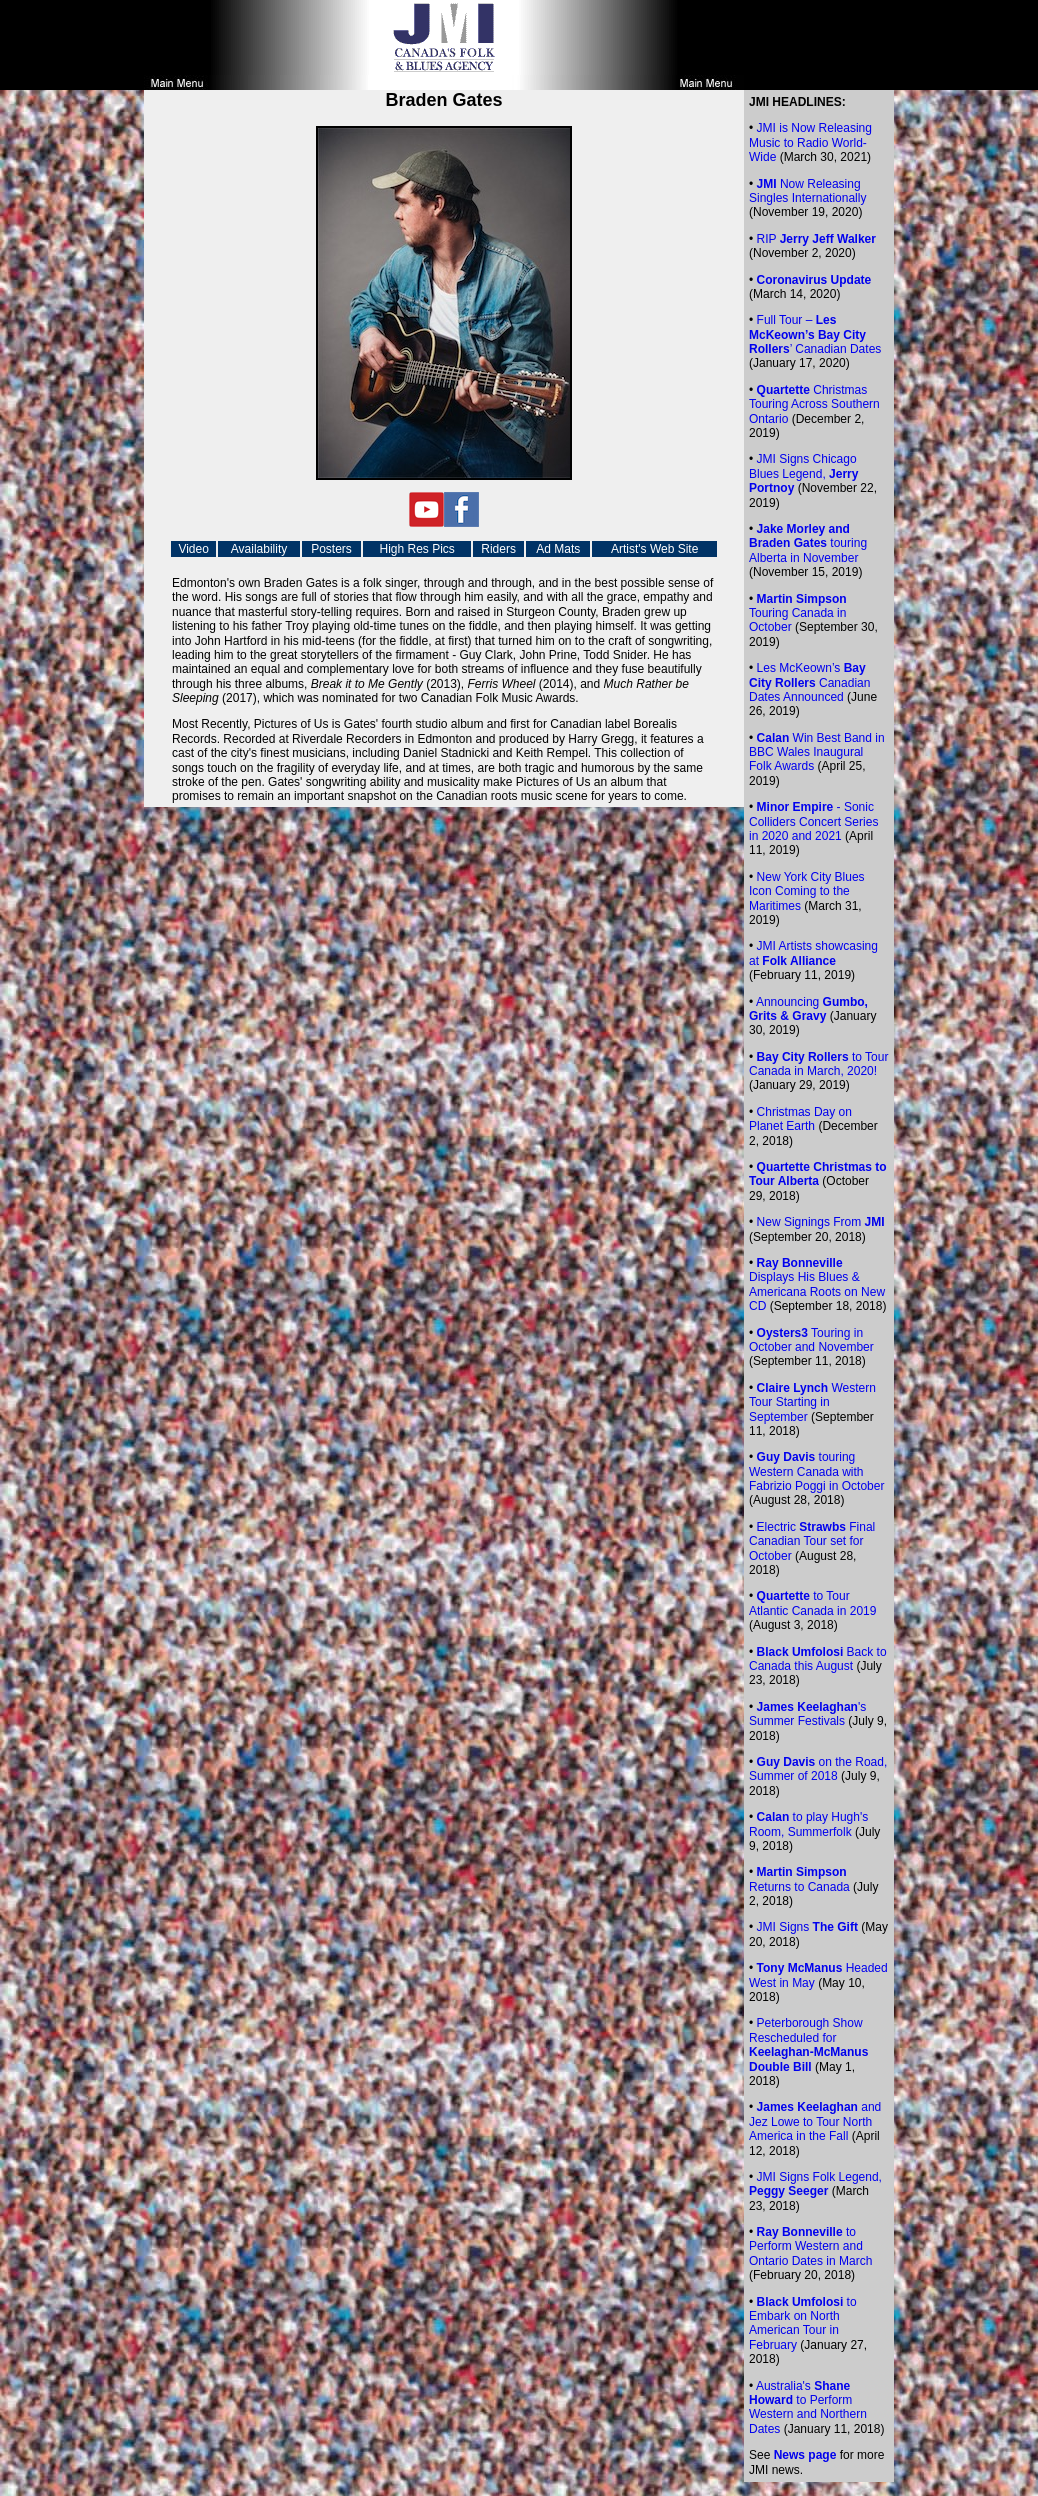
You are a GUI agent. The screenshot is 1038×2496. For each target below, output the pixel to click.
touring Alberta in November (808, 543)
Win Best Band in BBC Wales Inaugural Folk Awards (817, 752)
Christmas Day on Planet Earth (800, 1119)
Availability (259, 549)
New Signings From (821, 1222)
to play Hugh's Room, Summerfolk (808, 1824)
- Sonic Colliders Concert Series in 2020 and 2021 (813, 821)
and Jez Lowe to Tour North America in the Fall (815, 2121)
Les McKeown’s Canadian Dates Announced (809, 682)
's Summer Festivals (807, 1714)
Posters (331, 549)
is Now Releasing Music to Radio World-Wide (810, 142)
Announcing (808, 1009)
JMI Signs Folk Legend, (815, 2184)
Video (193, 549)
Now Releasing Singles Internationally (807, 191)
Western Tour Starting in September (812, 1402)
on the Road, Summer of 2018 (818, 1769)
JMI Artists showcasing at (813, 953)
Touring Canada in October (798, 613)
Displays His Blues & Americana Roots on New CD (817, 1284)
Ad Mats (558, 549)
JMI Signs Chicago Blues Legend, (803, 473)
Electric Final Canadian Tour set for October (812, 1541)
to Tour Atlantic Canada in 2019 (812, 1603)
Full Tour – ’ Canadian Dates (815, 334)
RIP (816, 239)
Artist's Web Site (654, 549)
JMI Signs (807, 1927)
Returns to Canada (799, 1879)
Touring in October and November (811, 1340)
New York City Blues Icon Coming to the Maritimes (807, 891)
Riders (498, 549)
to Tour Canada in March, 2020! (818, 1064)
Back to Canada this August (818, 1659)
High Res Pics (416, 549)
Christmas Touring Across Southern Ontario (814, 404)
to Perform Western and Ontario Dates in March (810, 2246)
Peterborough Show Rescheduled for (808, 2044)
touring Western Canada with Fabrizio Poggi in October (816, 1471)
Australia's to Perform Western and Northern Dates (808, 2407)
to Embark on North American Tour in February (803, 2323)
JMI (766, 128)
